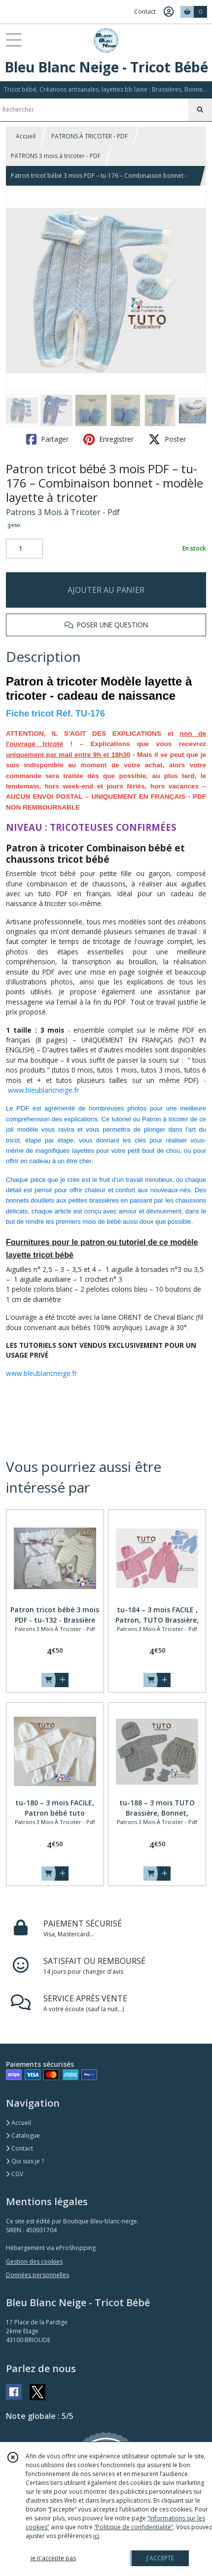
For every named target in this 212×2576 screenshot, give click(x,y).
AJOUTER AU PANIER (106, 590)
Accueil (25, 136)
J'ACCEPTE (160, 2558)
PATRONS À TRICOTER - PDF (89, 136)
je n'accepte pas (53, 2558)
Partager (47, 439)
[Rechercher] (200, 109)
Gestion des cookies (34, 2261)
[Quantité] (24, 548)
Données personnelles (37, 2275)
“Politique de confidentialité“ (133, 2527)
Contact (145, 11)
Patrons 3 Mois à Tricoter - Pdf (63, 512)
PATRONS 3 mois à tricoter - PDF (56, 156)
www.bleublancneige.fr (43, 1090)
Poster (167, 439)
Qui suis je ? (25, 2161)
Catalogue (23, 2135)
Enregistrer (108, 439)
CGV (14, 2174)
